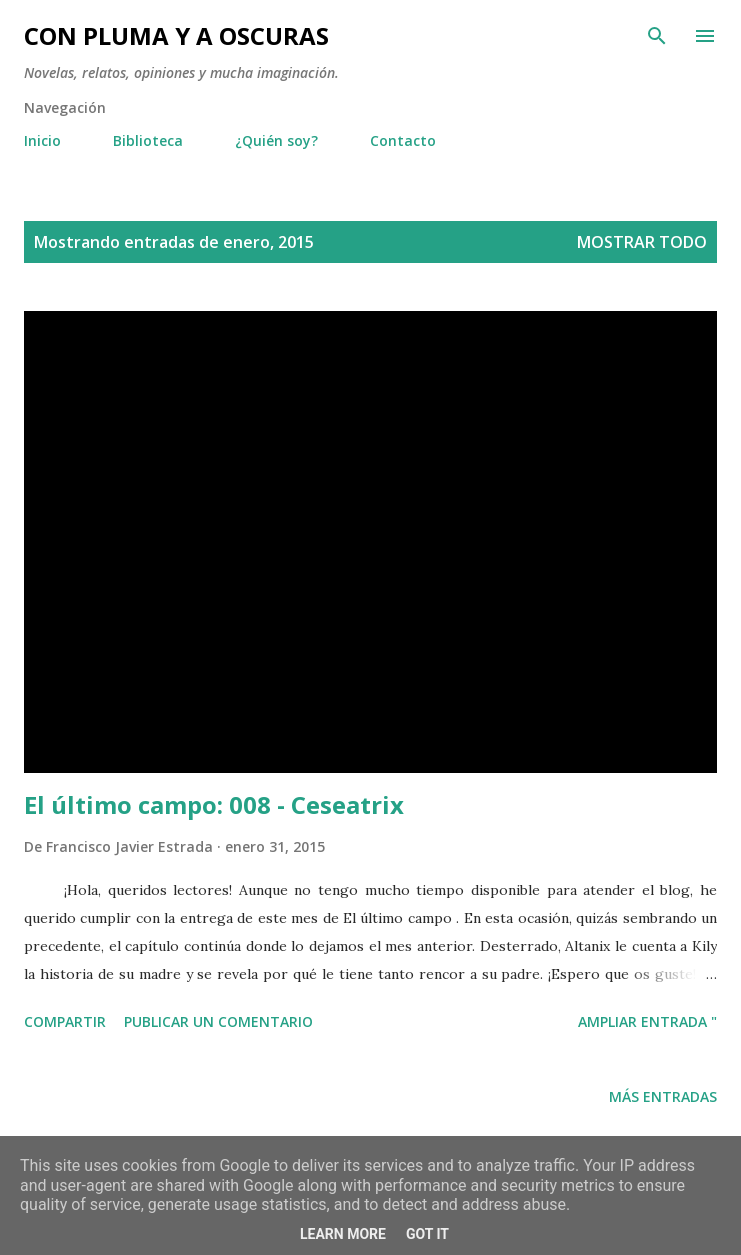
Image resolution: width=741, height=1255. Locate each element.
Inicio (42, 140)
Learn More (343, 1234)
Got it (427, 1234)
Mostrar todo (642, 242)
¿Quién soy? (276, 140)
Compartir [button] (65, 1021)
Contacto (403, 140)
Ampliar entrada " (647, 1021)
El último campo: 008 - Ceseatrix (214, 804)
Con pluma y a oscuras (176, 35)
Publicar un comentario (218, 1021)
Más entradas (663, 1096)
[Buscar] (657, 36)
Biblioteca (148, 140)
